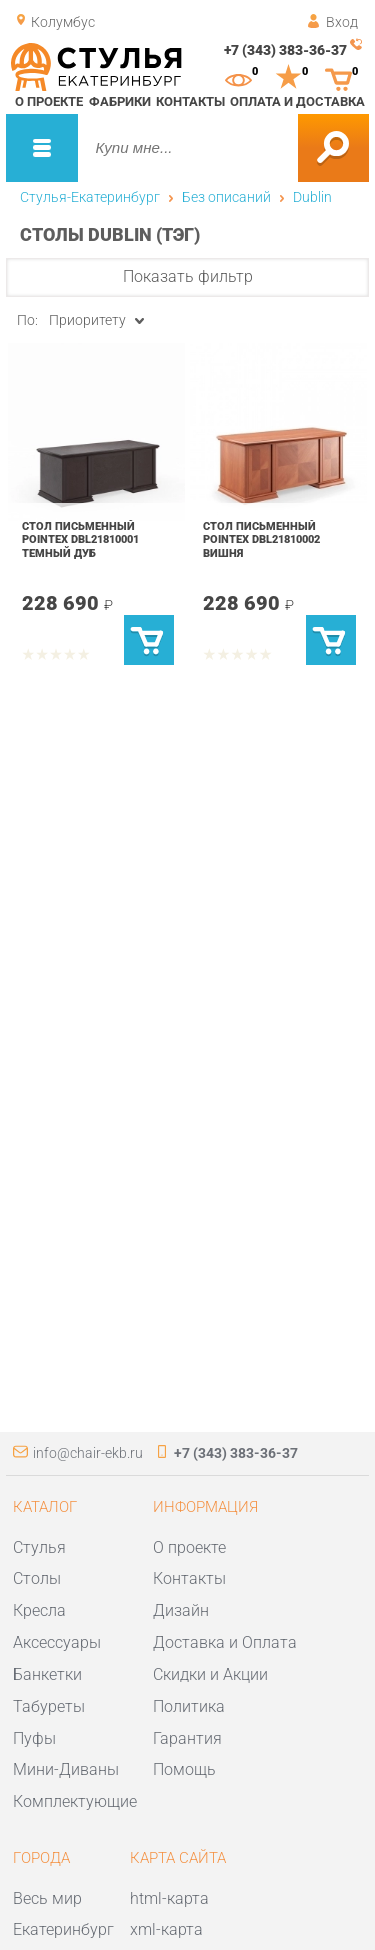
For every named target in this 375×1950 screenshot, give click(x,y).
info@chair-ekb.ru (88, 1453)
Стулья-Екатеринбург (90, 197)
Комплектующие (75, 1801)
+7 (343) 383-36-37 (285, 50)
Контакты (190, 101)
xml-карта (166, 1929)
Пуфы (34, 1738)
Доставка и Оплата (225, 1642)
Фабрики (120, 101)
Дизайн (181, 1610)
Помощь (184, 1769)
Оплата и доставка (297, 101)
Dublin (312, 197)
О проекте (49, 101)
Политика (189, 1706)
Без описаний (226, 197)
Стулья (39, 1547)
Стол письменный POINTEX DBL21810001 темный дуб (80, 539)
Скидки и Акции (210, 1674)
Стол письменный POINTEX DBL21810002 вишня (261, 539)
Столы (37, 1578)
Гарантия (187, 1738)
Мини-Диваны (66, 1769)
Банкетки (47, 1674)
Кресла (39, 1610)
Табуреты (49, 1706)
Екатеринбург (63, 1929)
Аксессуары (57, 1642)
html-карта (169, 1898)
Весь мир (47, 1898)
